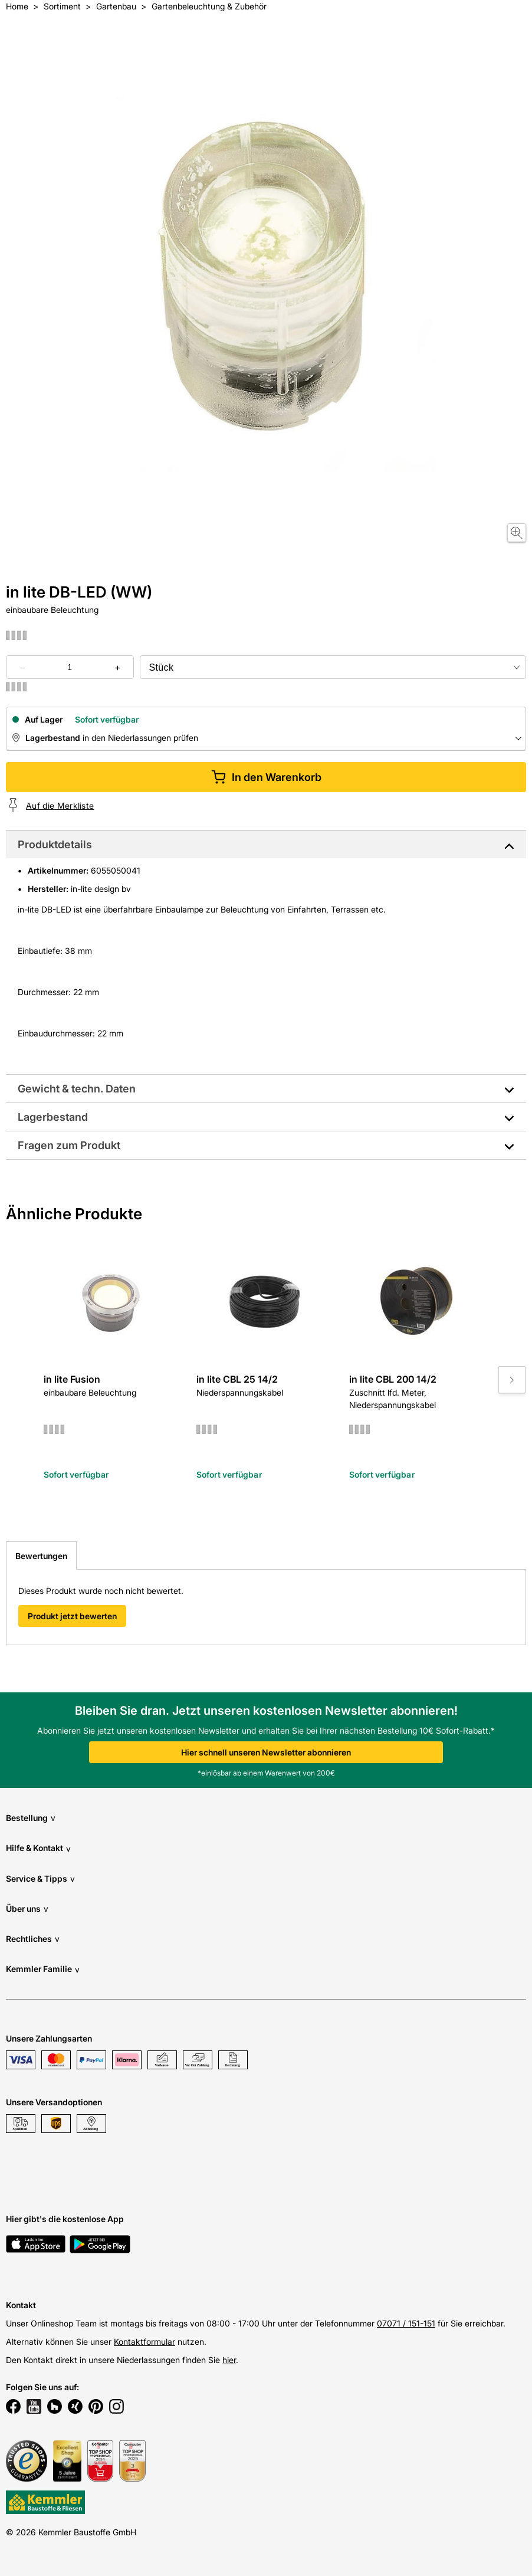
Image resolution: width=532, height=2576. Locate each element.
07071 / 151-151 (406, 2323)
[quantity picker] (69, 667)
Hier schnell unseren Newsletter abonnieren (266, 1752)
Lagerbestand (53, 1117)
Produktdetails (55, 844)
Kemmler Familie (43, 1969)
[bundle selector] (333, 667)
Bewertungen (41, 1556)
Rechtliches (33, 1938)
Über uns (27, 1908)
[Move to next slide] (512, 1379)
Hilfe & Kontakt (38, 1848)
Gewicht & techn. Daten (77, 1088)
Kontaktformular (144, 2342)
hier (229, 2360)
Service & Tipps (40, 1878)
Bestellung (30, 1818)
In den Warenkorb (266, 777)
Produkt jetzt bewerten (72, 1616)
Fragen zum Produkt (69, 1145)
